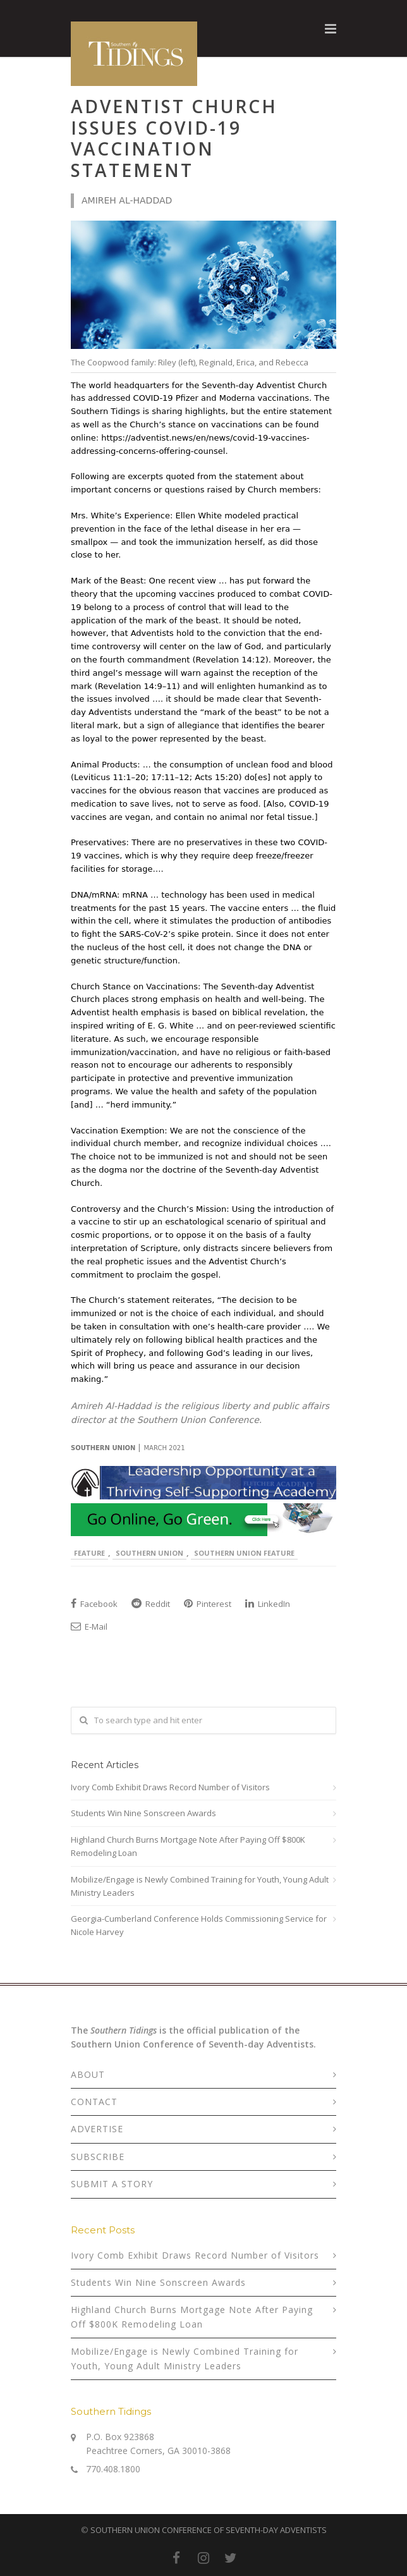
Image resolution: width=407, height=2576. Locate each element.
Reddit (150, 1603)
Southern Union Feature (244, 1553)
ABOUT (88, 2074)
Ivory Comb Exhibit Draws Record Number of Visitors (170, 1787)
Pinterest (207, 1603)
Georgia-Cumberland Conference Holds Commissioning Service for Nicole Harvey (199, 1925)
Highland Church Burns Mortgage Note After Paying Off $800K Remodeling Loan (188, 1846)
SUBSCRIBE (98, 2157)
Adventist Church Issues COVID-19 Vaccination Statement (174, 138)
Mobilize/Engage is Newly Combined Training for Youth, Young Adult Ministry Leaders (200, 1886)
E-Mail (89, 1626)
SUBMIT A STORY (112, 2184)
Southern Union (149, 1553)
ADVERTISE (97, 2129)
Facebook (94, 1603)
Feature (89, 1553)
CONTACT (94, 2102)
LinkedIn (267, 1603)
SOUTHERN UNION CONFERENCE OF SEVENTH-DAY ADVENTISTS (208, 2530)
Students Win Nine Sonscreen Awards (143, 1813)
